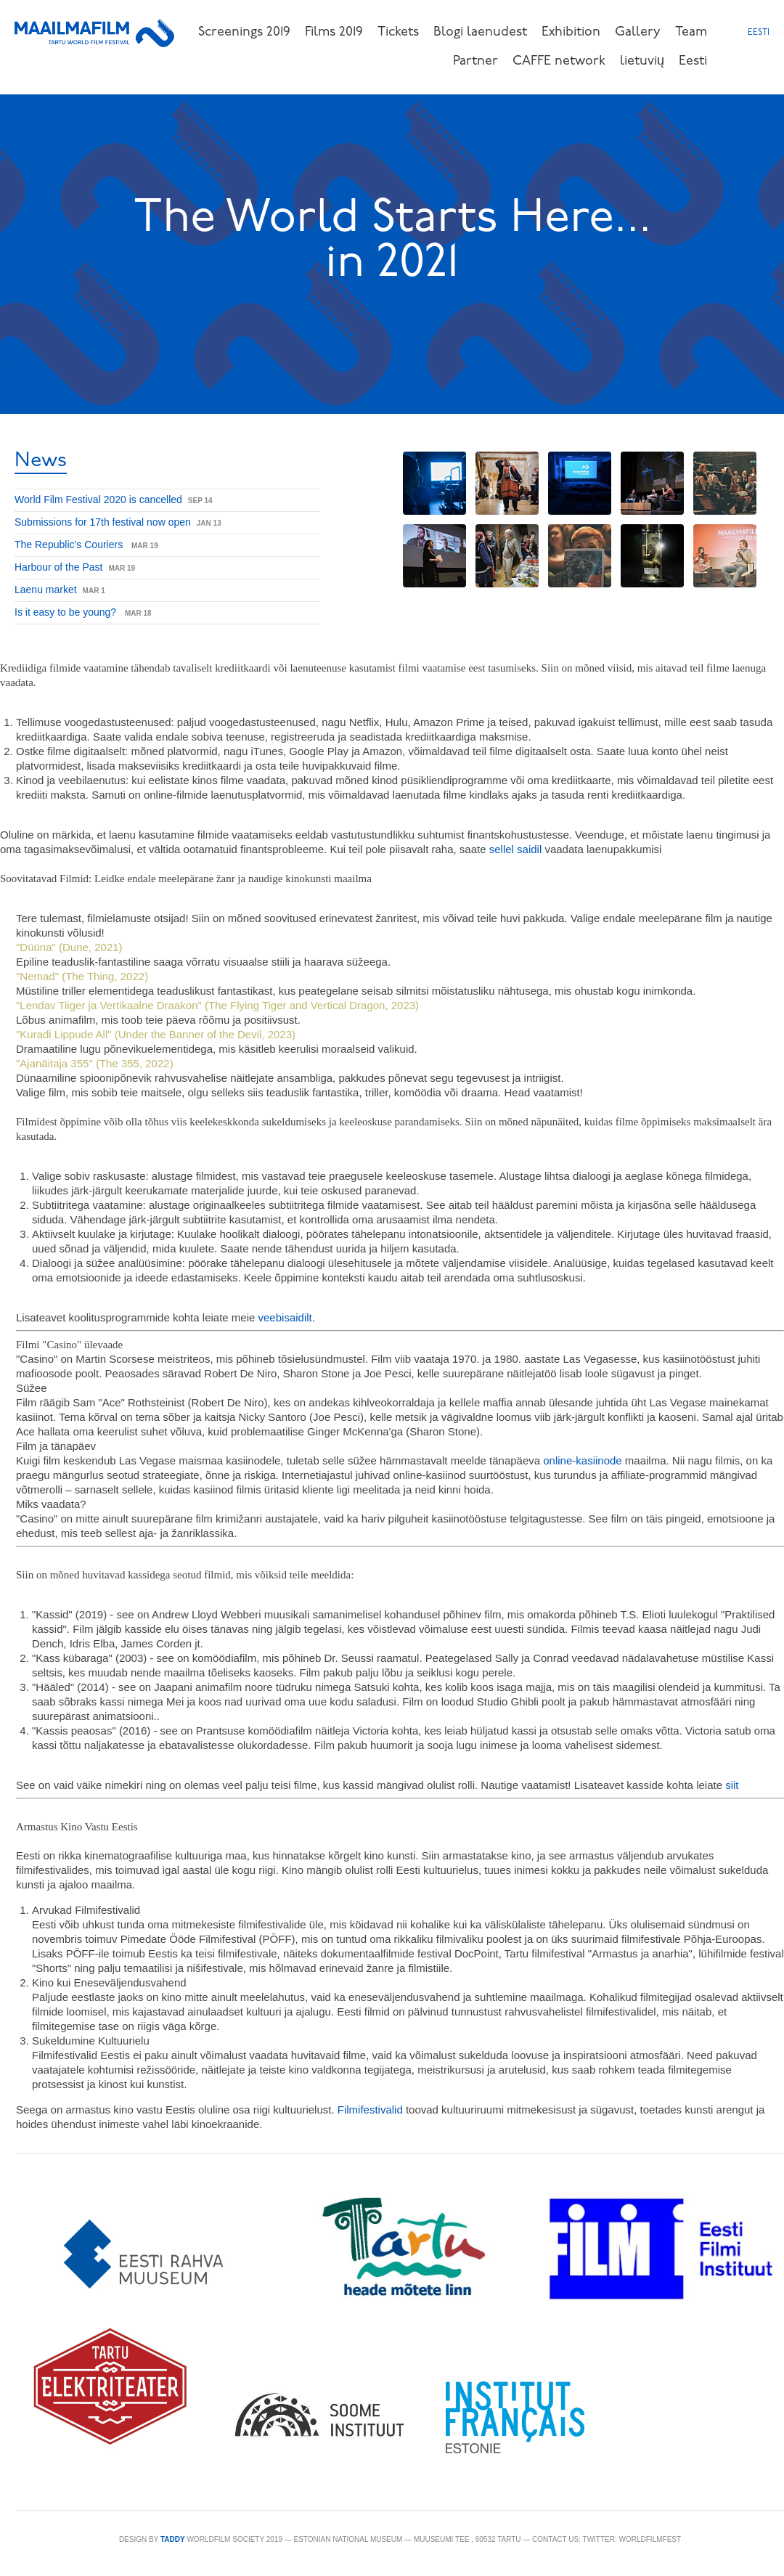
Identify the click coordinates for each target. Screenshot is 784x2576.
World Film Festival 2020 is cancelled (98, 499)
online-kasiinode (582, 1460)
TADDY (172, 2539)
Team (691, 32)
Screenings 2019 (244, 32)
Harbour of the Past (58, 567)
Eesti (693, 61)
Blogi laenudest (480, 32)
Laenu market (46, 589)
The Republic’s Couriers (70, 544)
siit (731, 1785)
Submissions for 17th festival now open (103, 522)
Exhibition (571, 32)
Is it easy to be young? (67, 612)
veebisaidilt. (286, 1317)
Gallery (638, 32)
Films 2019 (334, 32)
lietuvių (642, 61)
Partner (475, 61)
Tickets (398, 32)
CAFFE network (559, 61)
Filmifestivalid (370, 2109)
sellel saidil (517, 849)
